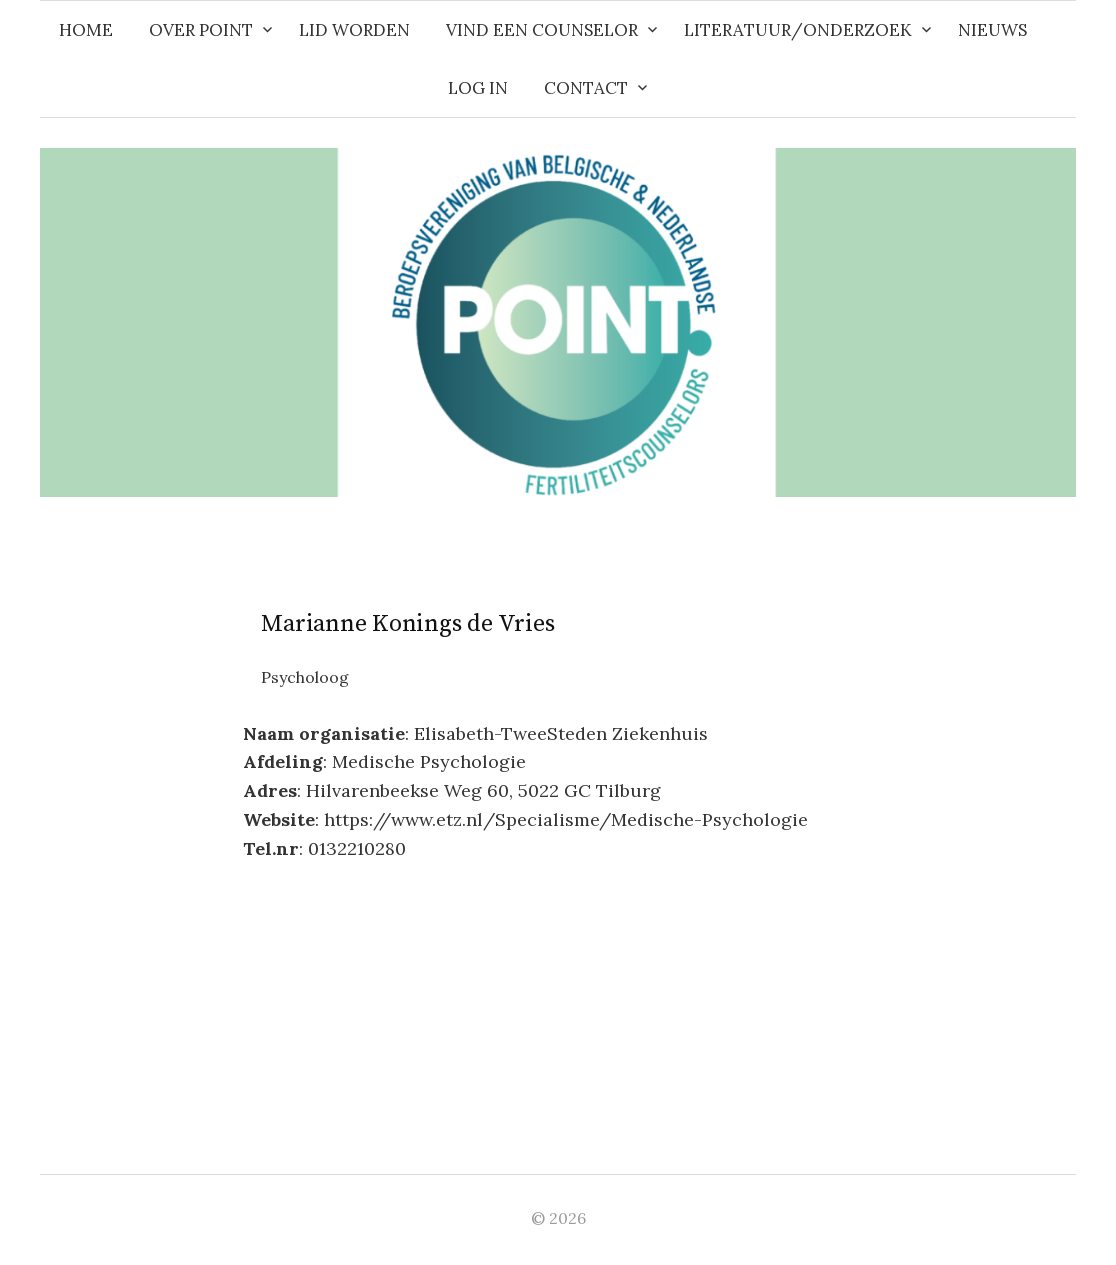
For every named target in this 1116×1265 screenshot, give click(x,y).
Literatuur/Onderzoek (798, 30)
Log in (478, 88)
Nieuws (992, 30)
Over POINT (201, 30)
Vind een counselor (542, 30)
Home (86, 30)
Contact (586, 88)
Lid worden (354, 30)
